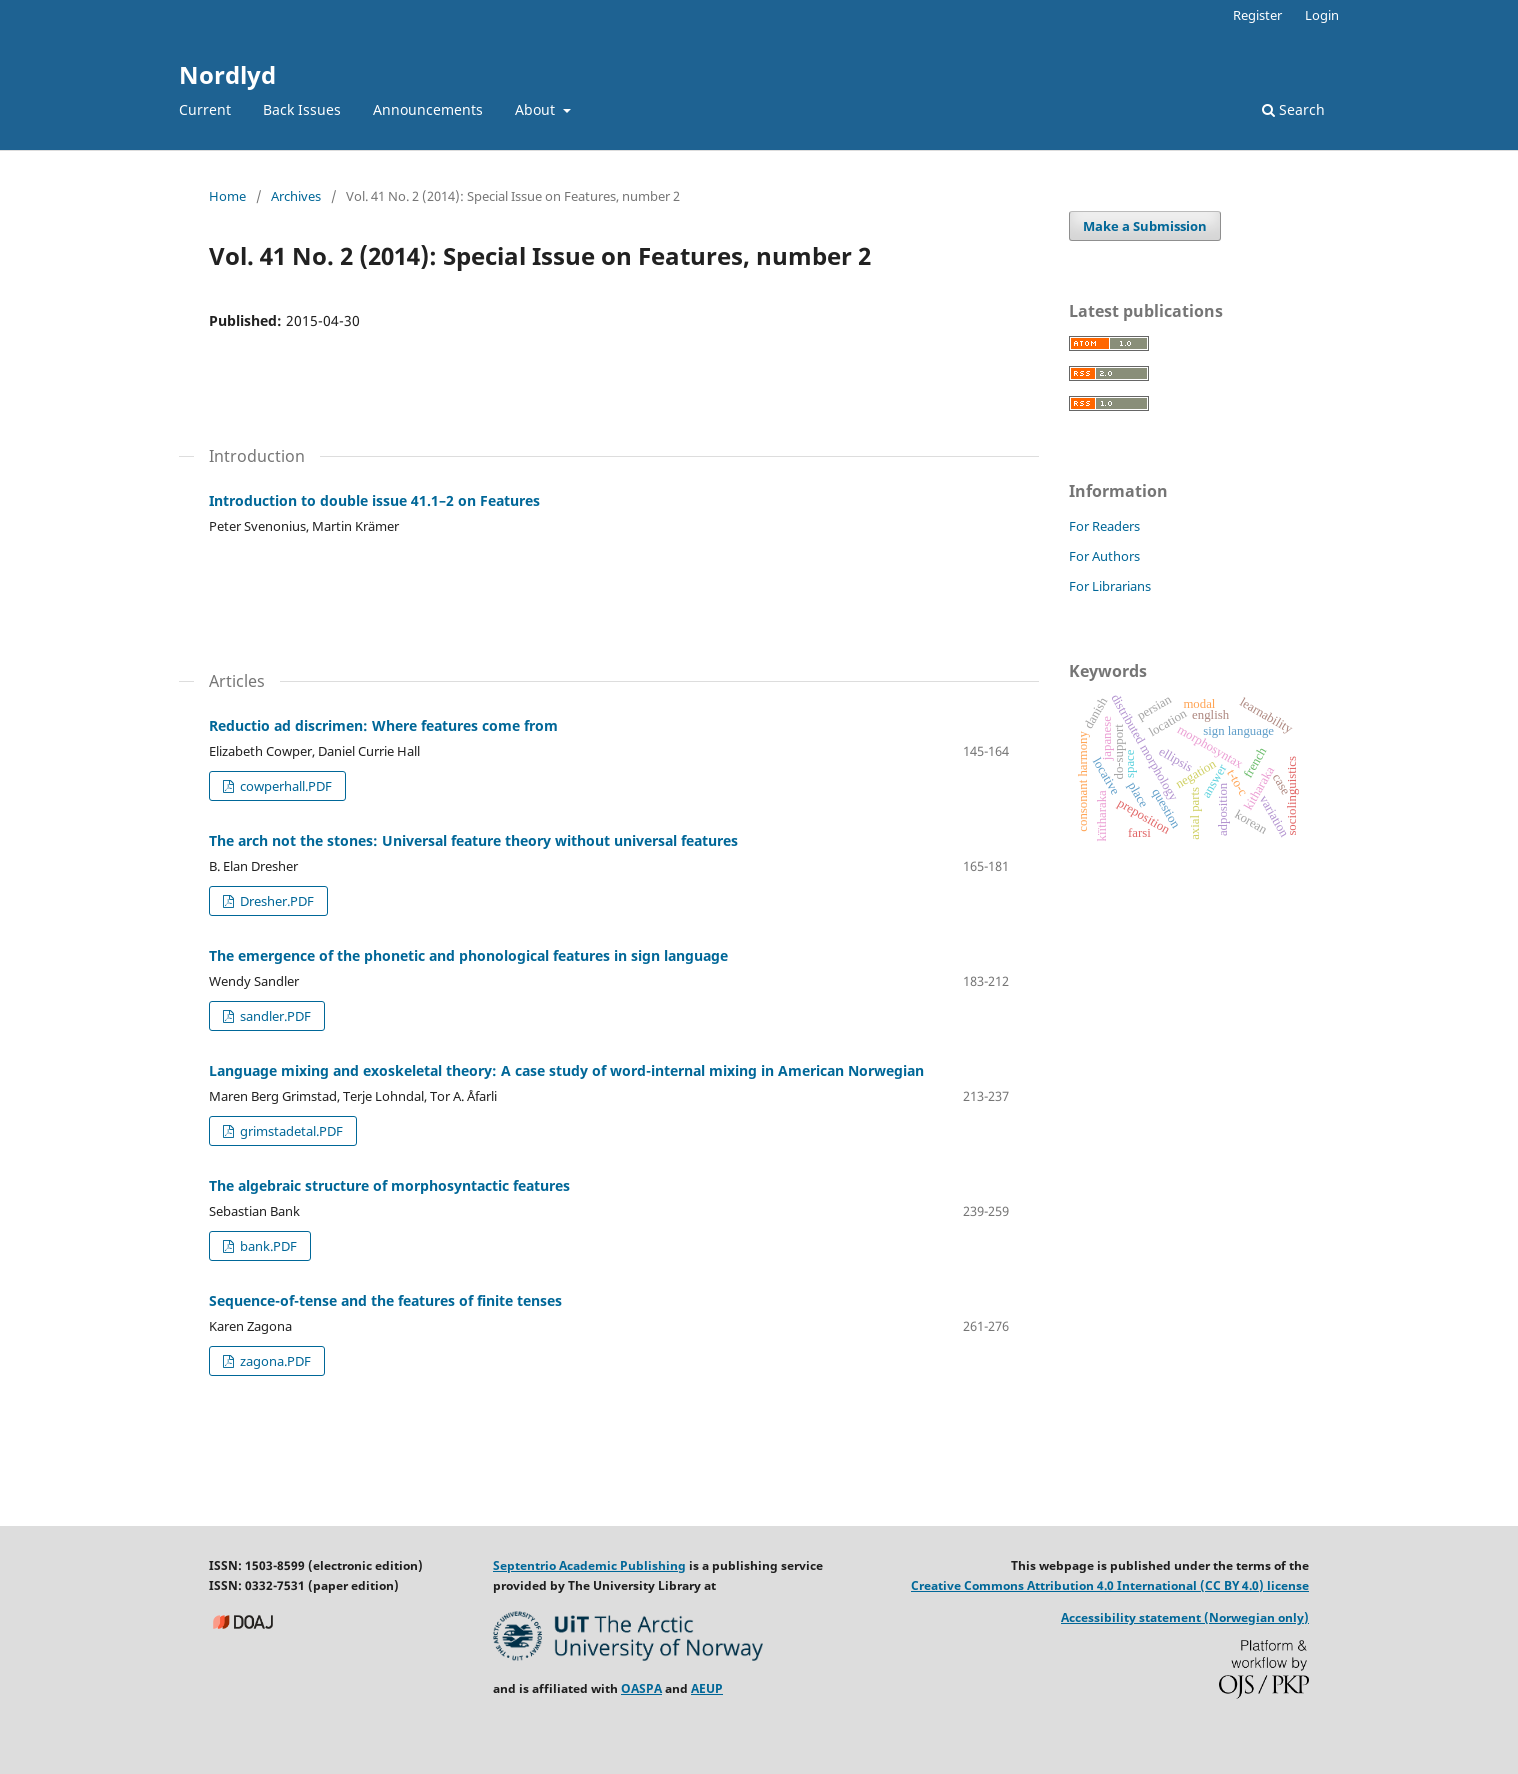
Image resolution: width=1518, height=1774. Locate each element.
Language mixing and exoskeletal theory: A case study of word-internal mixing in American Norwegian (566, 1070)
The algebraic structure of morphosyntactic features (389, 1185)
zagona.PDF (274, 1361)
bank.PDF (267, 1246)
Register (1257, 15)
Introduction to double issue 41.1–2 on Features (374, 500)
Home (227, 196)
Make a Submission (1145, 226)
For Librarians (1110, 586)
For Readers (1104, 526)
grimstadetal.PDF (290, 1131)
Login (1322, 15)
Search (1293, 109)
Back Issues (302, 109)
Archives (296, 196)
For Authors (1104, 556)
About (537, 109)
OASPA (641, 1688)
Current (205, 109)
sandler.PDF (274, 1016)
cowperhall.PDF (284, 786)
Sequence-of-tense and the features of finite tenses (385, 1300)
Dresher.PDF (275, 901)
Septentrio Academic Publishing (589, 1565)
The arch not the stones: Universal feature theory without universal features (473, 840)
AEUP (707, 1688)
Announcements (428, 109)
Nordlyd (227, 74)
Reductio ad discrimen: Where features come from (383, 725)
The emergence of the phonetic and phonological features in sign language (468, 955)
